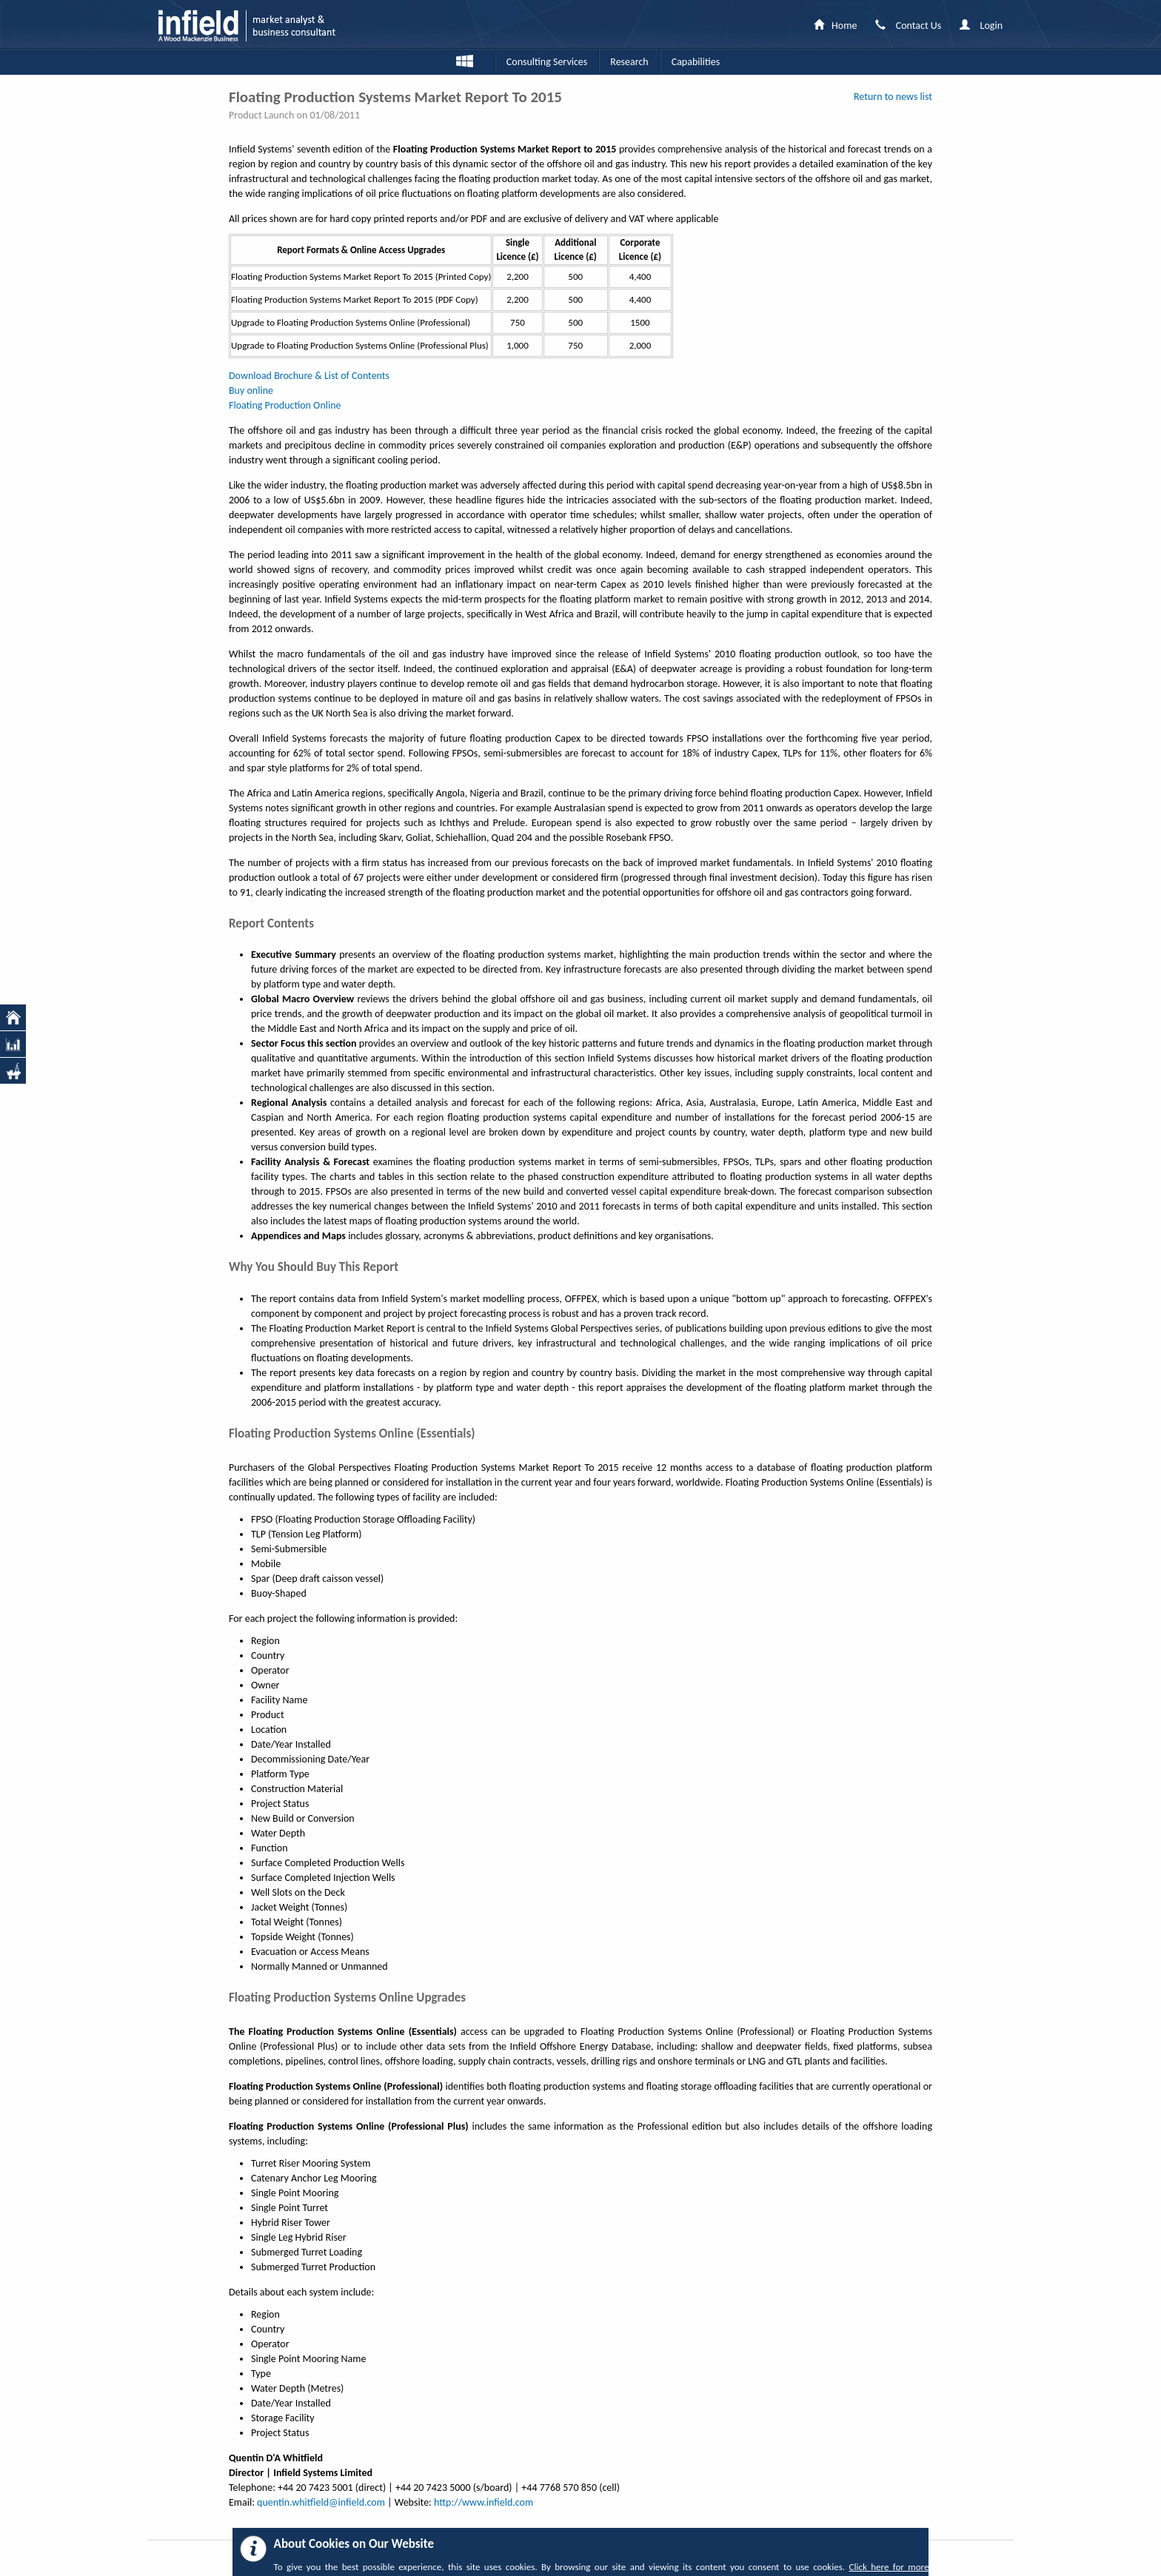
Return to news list (893, 96)
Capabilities (696, 62)
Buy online (251, 390)
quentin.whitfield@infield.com (321, 2502)
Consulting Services (546, 62)
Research (629, 62)
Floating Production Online (285, 405)
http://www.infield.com (483, 2502)
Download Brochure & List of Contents (309, 375)
